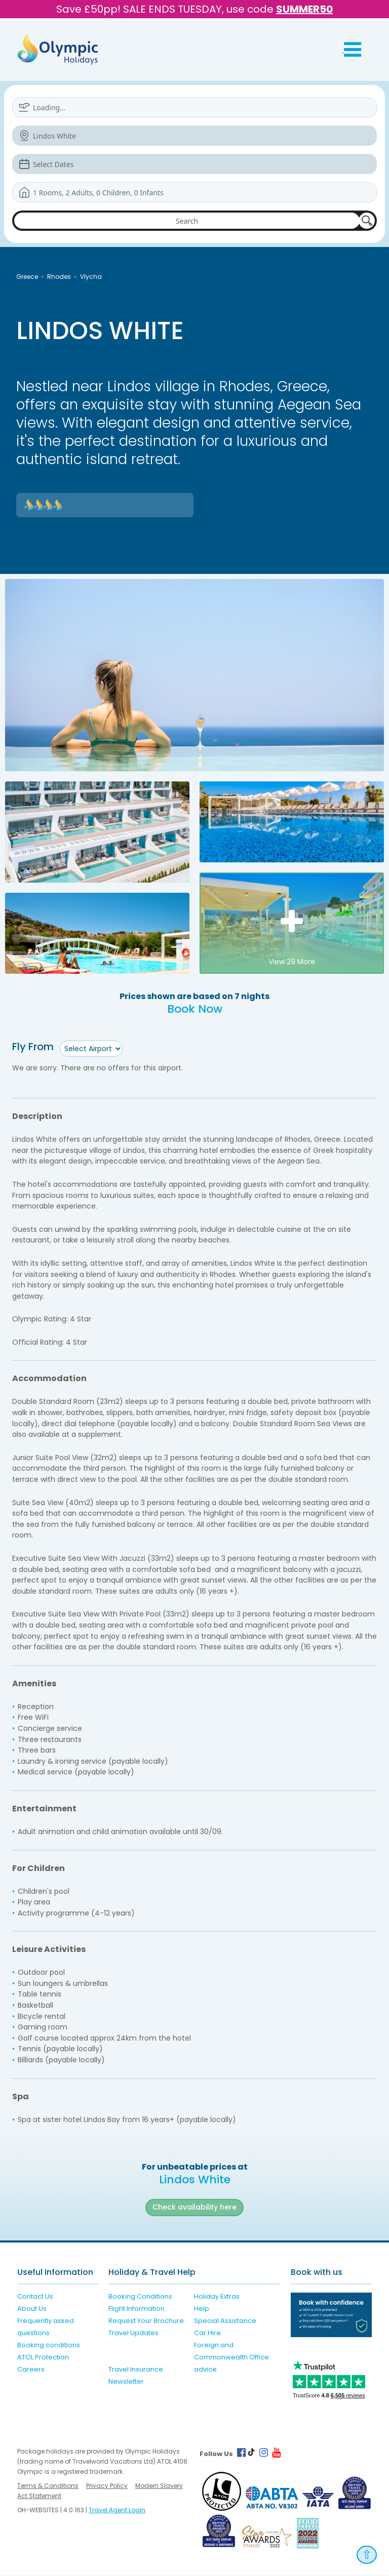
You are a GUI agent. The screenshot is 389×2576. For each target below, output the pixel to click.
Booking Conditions (140, 2296)
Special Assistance (225, 2320)
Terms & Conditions (48, 2486)
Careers (31, 2369)
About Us (32, 2308)
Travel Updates (133, 2333)
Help (201, 2308)
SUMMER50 (304, 9)
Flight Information (136, 2308)
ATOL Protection (43, 2357)
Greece (27, 276)
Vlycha (91, 276)
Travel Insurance (135, 2369)
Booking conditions (48, 2345)
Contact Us (35, 2296)
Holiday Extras (217, 2296)
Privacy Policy (107, 2486)
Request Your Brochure (146, 2320)
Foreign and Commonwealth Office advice (231, 2357)
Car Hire (207, 2333)
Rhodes (59, 276)
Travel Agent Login (117, 2510)
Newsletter (126, 2381)
